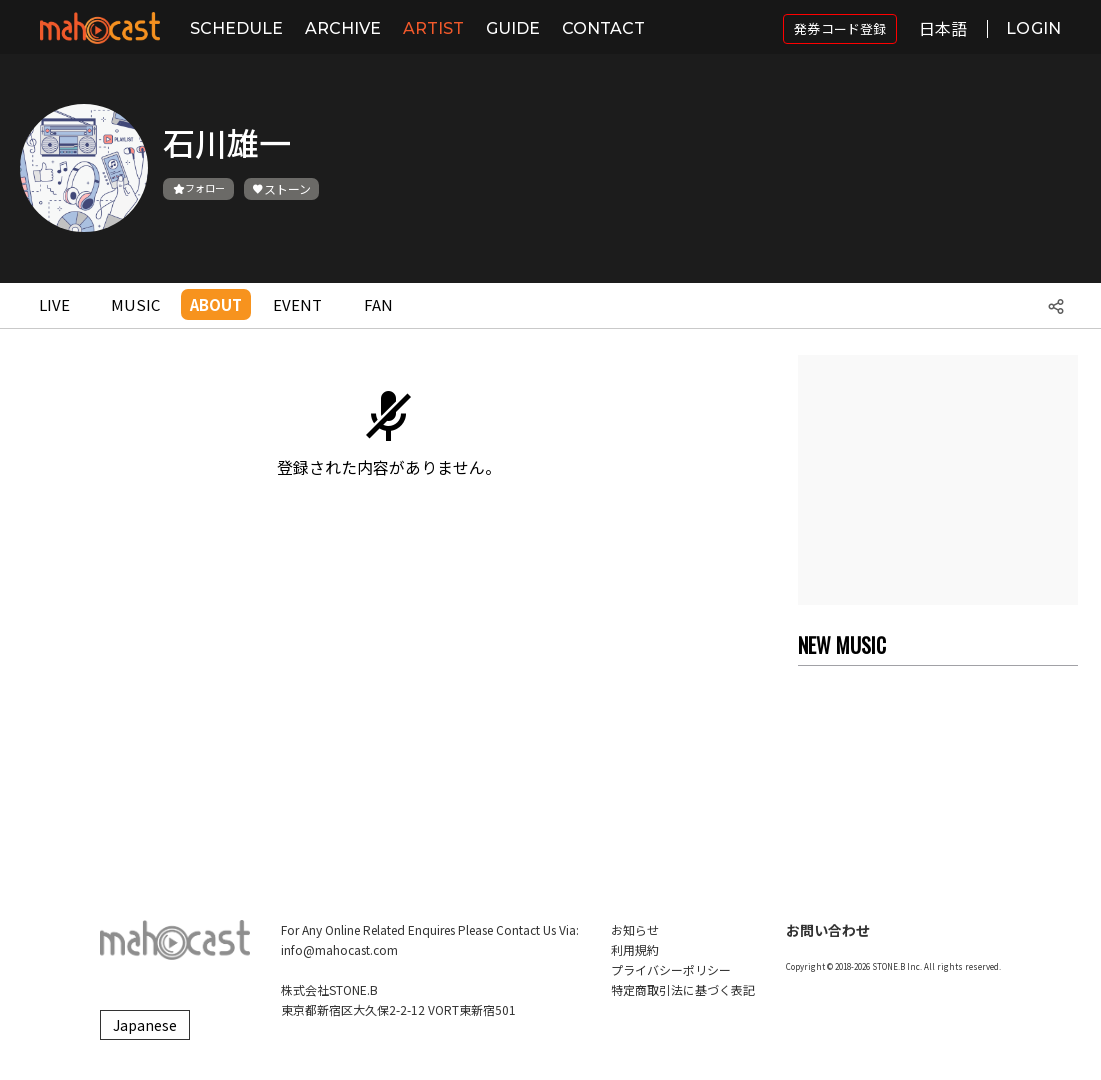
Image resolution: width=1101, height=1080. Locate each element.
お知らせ (635, 929)
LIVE (54, 304)
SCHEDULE (236, 28)
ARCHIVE (343, 28)
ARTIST (433, 28)
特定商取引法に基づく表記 (683, 989)
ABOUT (216, 304)
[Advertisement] (938, 480)
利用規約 (635, 949)
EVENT (297, 304)
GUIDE (513, 28)
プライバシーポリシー (671, 969)
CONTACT (603, 28)
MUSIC (135, 304)
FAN (378, 304)
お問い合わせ (828, 930)
